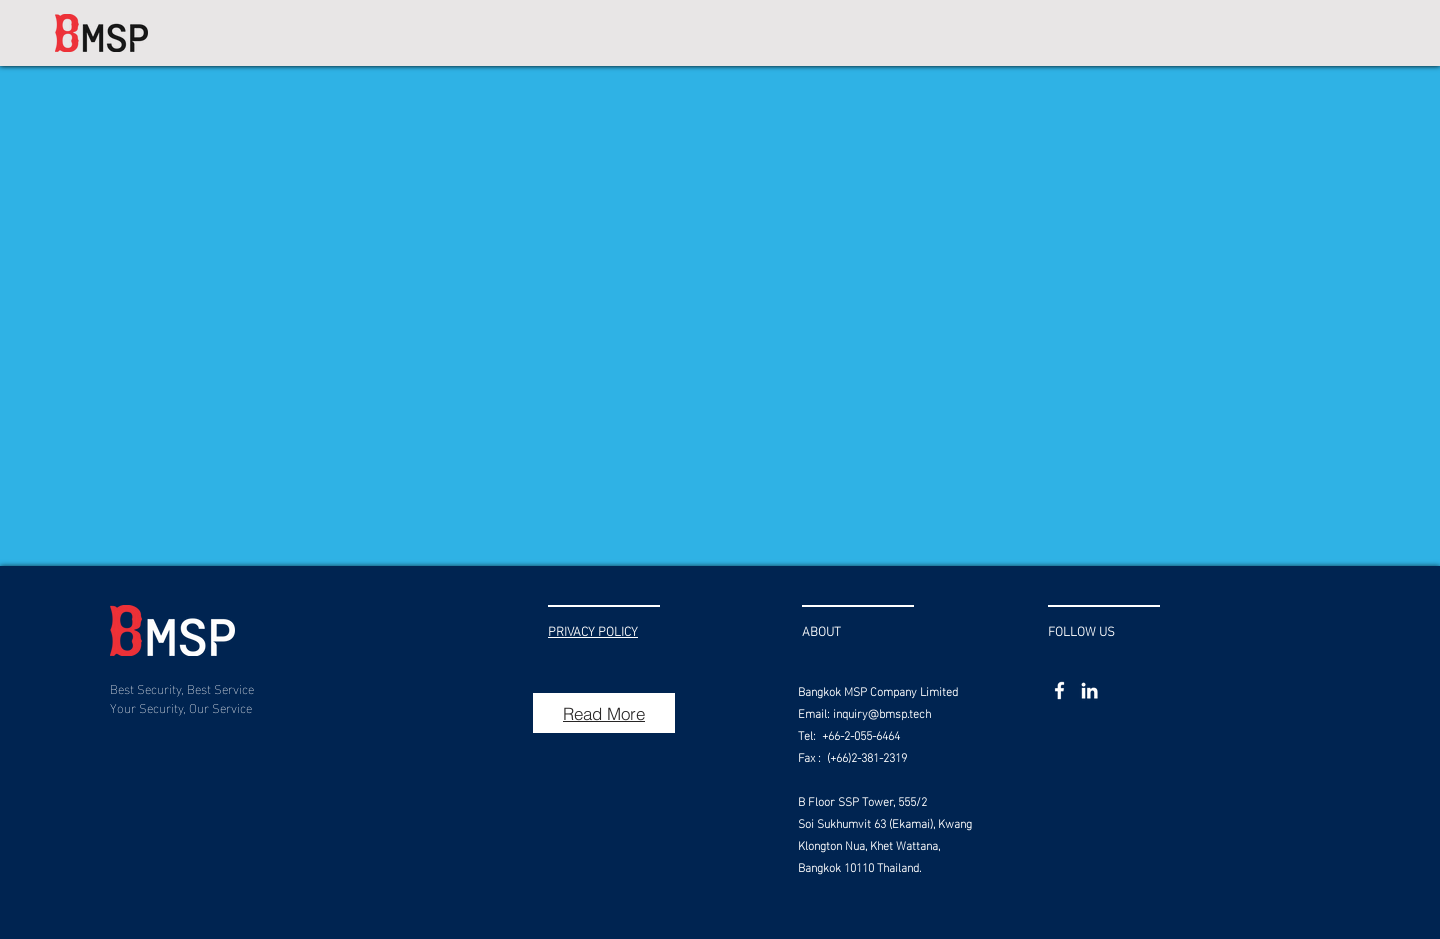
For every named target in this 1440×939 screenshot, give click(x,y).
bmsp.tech (905, 712)
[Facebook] (1059, 690)
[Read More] (604, 713)
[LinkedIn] (1089, 690)
